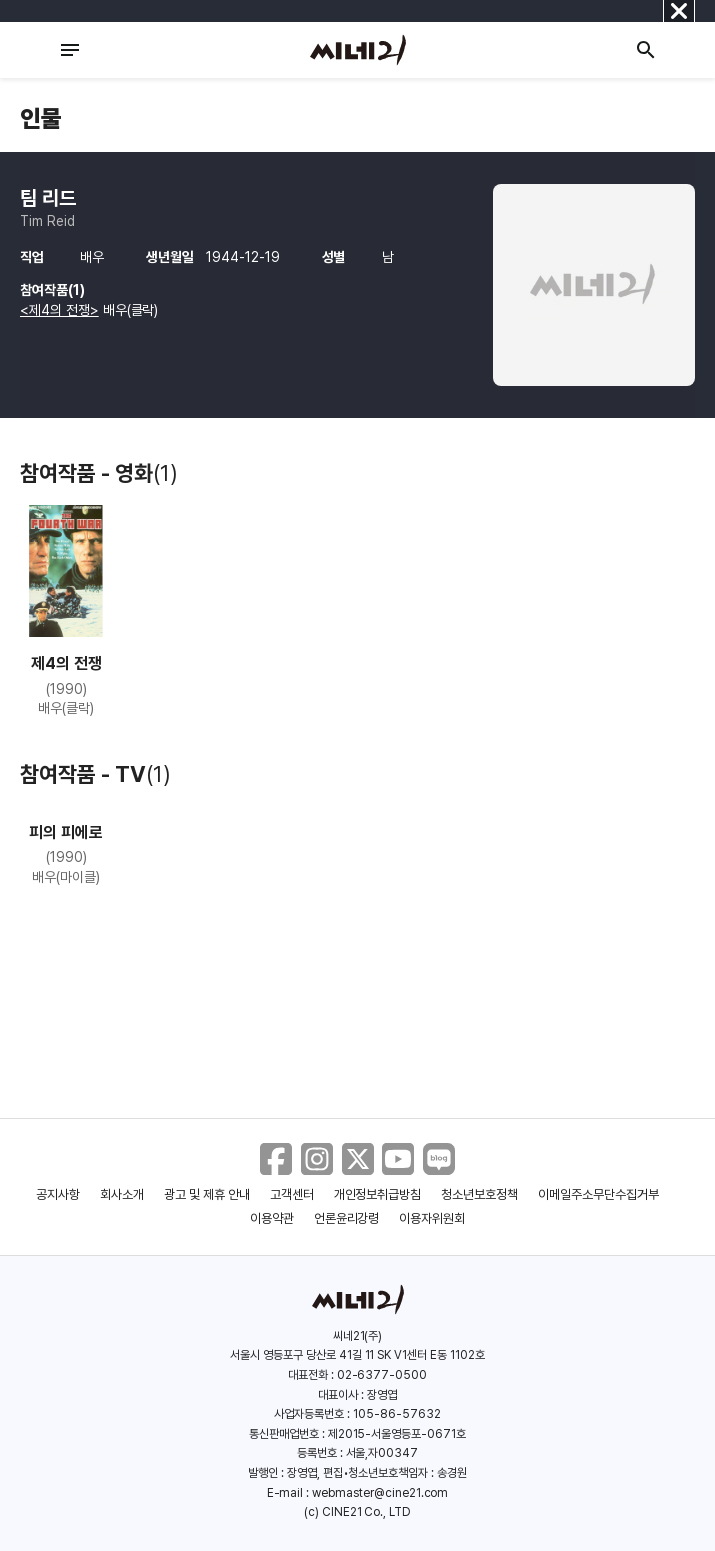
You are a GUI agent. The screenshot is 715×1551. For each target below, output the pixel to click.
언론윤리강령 (347, 1218)
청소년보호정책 (479, 1194)
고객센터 (292, 1194)
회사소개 (122, 1194)
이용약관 (272, 1218)
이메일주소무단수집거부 (598, 1194)
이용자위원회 (432, 1218)
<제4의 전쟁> (59, 310)
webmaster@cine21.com (380, 1493)
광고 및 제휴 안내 (207, 1194)
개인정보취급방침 (378, 1194)
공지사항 (58, 1194)
